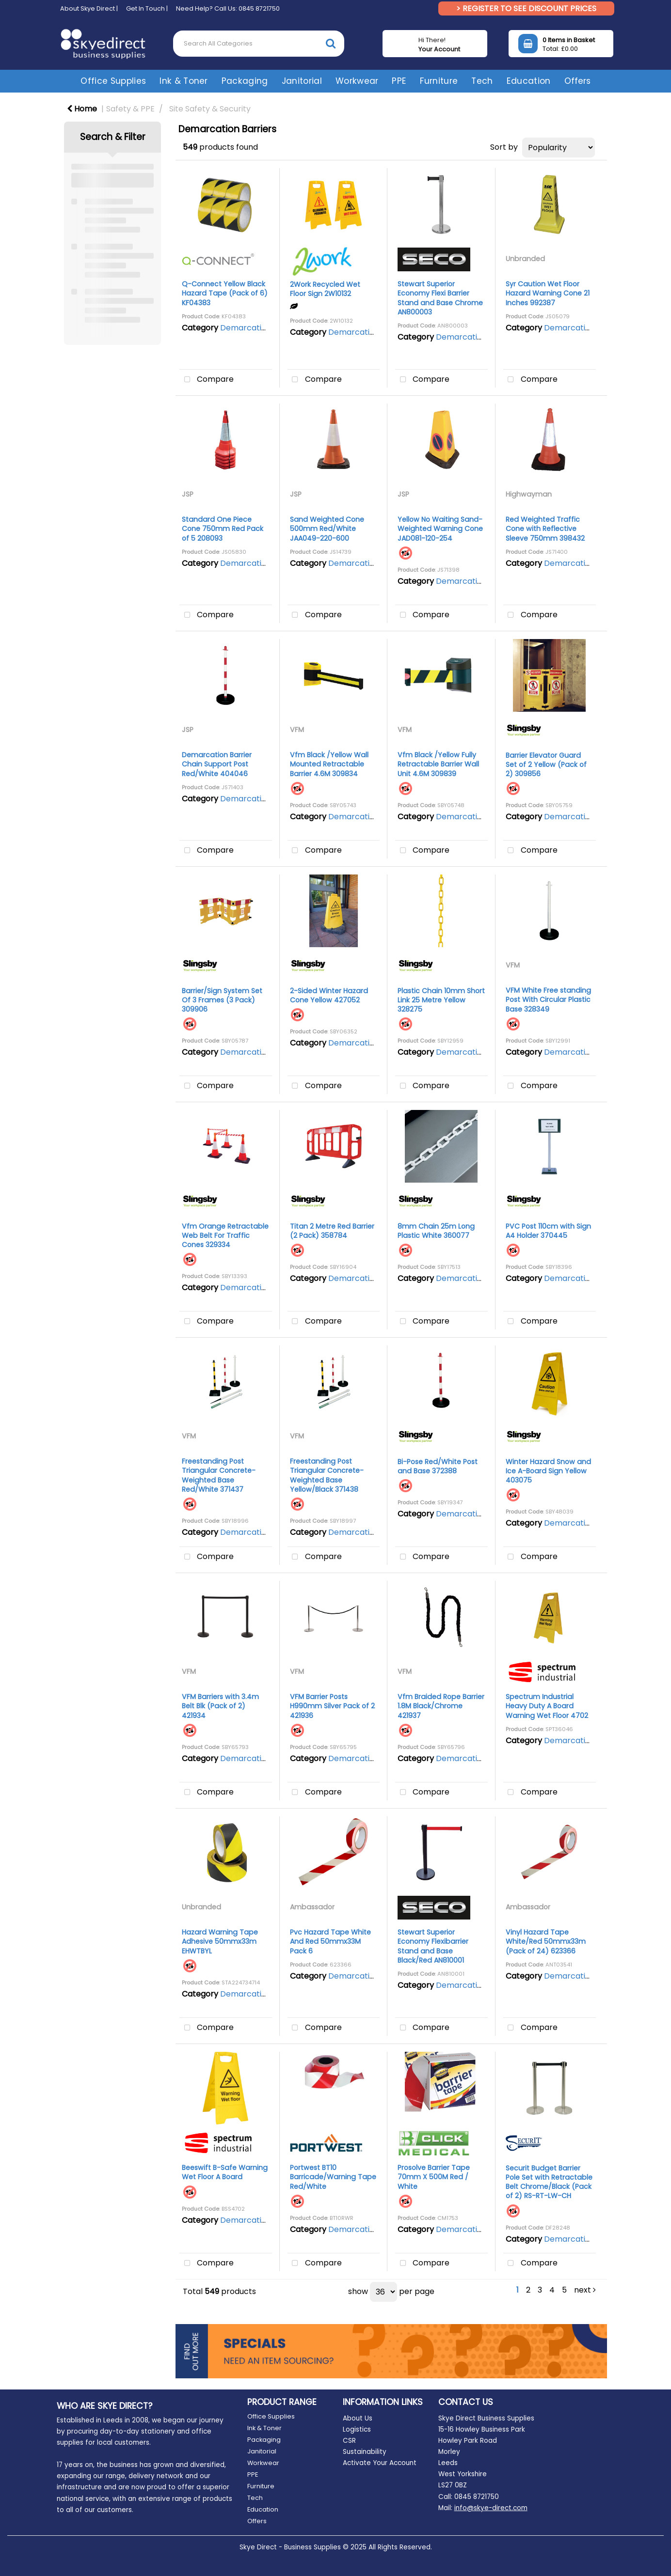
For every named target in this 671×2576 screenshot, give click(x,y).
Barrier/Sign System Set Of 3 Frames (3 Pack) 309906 (222, 1000)
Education (529, 81)
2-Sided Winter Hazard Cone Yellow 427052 (329, 995)
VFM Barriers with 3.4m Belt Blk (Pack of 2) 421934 (220, 1706)
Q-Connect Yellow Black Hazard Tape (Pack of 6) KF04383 (225, 293)
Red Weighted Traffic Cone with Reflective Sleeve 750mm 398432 (545, 529)
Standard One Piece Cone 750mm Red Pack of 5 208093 (222, 529)
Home (82, 108)
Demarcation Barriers (261, 327)
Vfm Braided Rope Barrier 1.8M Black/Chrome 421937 (441, 1706)
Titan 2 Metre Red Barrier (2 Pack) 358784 (332, 1230)
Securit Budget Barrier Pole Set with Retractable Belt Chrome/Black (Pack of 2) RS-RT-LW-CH (549, 2182)
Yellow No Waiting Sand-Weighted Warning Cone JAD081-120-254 (440, 529)
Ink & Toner (184, 81)
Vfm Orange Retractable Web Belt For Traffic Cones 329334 (225, 1235)
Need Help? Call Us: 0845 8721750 (228, 8)
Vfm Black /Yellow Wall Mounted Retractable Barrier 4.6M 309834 (329, 764)
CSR (349, 2440)
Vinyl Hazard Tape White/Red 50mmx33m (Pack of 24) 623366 (546, 1941)
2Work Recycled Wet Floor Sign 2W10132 (325, 289)
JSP (187, 494)
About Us (357, 2418)
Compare (206, 380)
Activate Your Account (379, 2462)
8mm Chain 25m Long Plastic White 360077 (436, 1230)
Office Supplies (113, 81)
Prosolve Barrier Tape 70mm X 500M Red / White (434, 2177)
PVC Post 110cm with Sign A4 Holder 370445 (548, 1230)
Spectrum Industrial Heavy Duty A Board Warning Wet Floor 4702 (547, 1706)
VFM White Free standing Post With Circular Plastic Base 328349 (548, 999)
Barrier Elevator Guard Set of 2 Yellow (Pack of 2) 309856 (546, 764)
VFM (297, 729)
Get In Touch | (147, 8)
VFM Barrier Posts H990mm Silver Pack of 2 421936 (332, 1706)
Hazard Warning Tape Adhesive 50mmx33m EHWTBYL (220, 1941)
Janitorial (302, 81)
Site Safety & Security (210, 108)
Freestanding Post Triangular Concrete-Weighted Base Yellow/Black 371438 (327, 1475)
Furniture (439, 81)
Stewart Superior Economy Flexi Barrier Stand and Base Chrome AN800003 (440, 298)
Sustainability (364, 2451)
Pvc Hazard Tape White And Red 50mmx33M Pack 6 (330, 1941)
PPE (399, 81)
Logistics (357, 2429)
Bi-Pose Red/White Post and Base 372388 (438, 1466)
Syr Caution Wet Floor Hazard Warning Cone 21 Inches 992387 (548, 293)
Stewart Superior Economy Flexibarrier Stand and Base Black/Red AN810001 (433, 1946)
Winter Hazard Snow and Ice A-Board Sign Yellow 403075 (548, 1471)
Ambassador (312, 1907)
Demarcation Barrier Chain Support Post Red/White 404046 (217, 764)
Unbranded (525, 259)
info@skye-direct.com (490, 2508)
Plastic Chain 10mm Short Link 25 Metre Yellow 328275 (441, 1000)
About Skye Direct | (89, 8)
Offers (577, 81)
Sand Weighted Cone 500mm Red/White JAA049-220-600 (327, 529)
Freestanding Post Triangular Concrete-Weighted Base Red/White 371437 (219, 1475)
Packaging (245, 81)
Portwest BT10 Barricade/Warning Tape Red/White (333, 2177)
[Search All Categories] (258, 44)
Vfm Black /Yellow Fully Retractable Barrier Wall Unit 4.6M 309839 (438, 764)
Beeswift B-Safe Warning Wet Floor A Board (225, 2172)
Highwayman (529, 494)
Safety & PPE (130, 108)
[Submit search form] (330, 43)
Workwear (357, 81)
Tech (482, 81)
